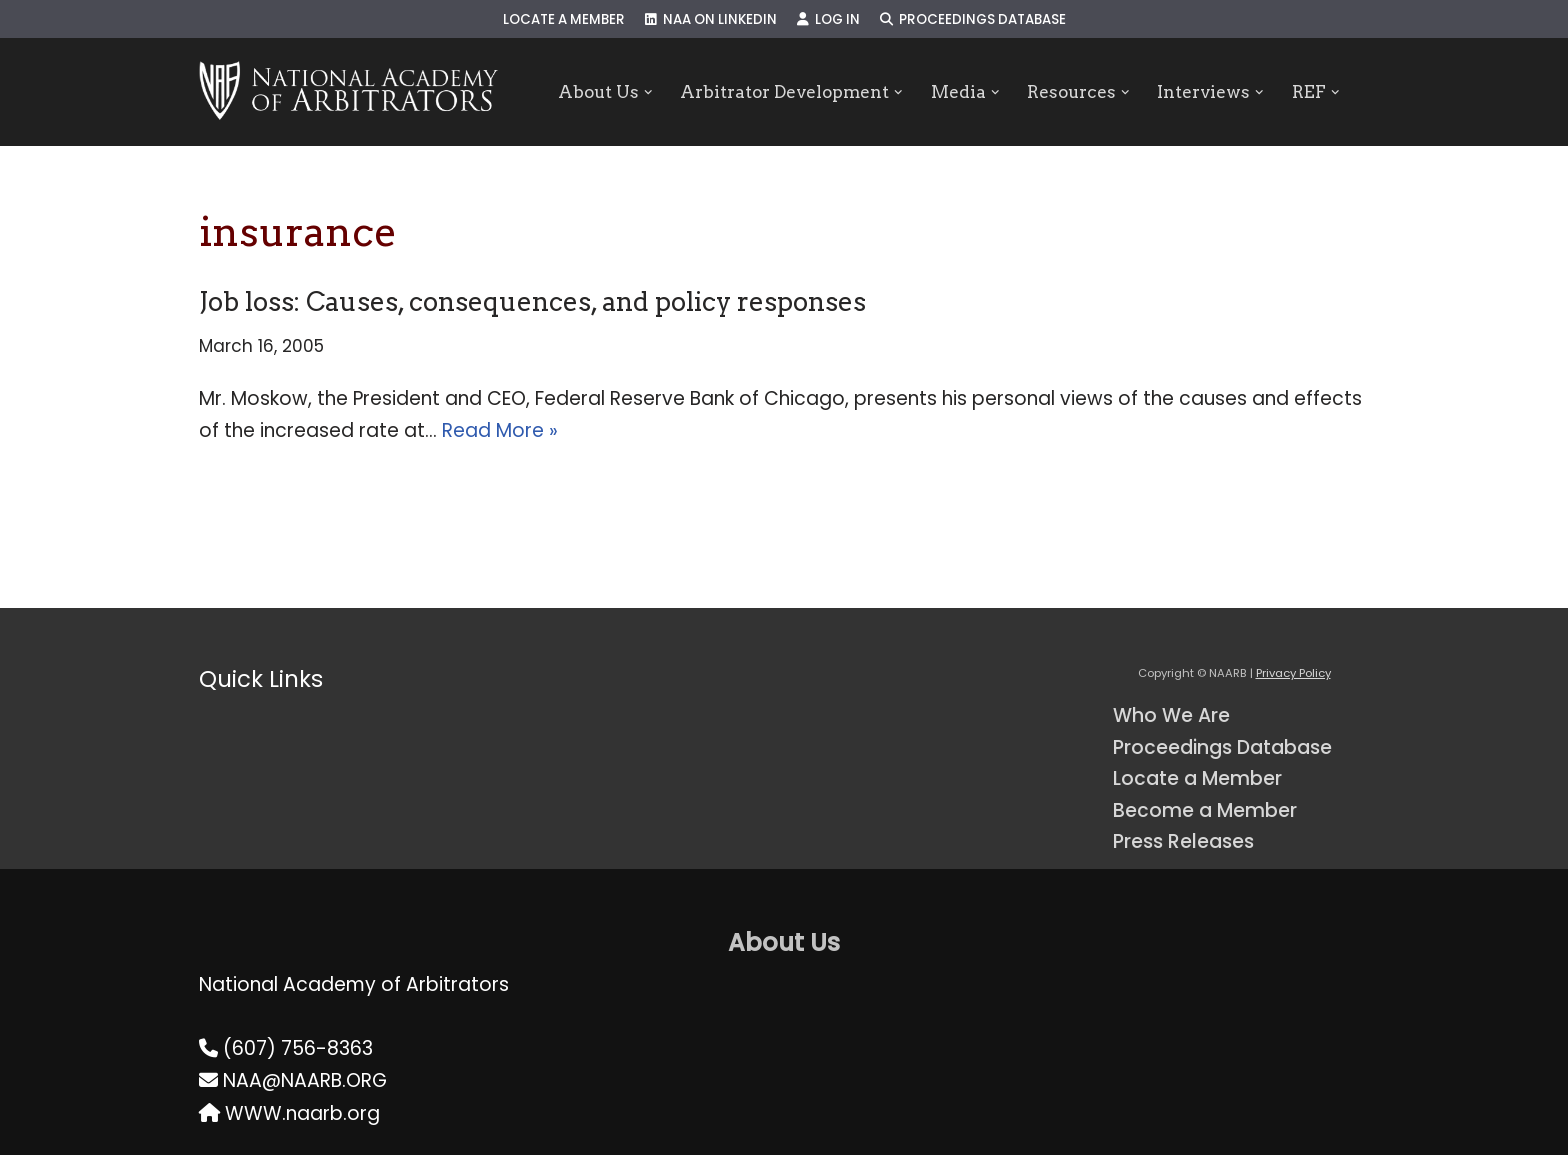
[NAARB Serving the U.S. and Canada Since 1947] (348, 92)
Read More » (500, 430)
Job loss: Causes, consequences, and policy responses (532, 301)
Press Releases (1183, 841)
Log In (828, 19)
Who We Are (1171, 715)
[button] (647, 92)
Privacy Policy (1293, 673)
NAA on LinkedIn (711, 19)
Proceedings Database (973, 19)
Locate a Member (564, 19)
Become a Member (1205, 810)
